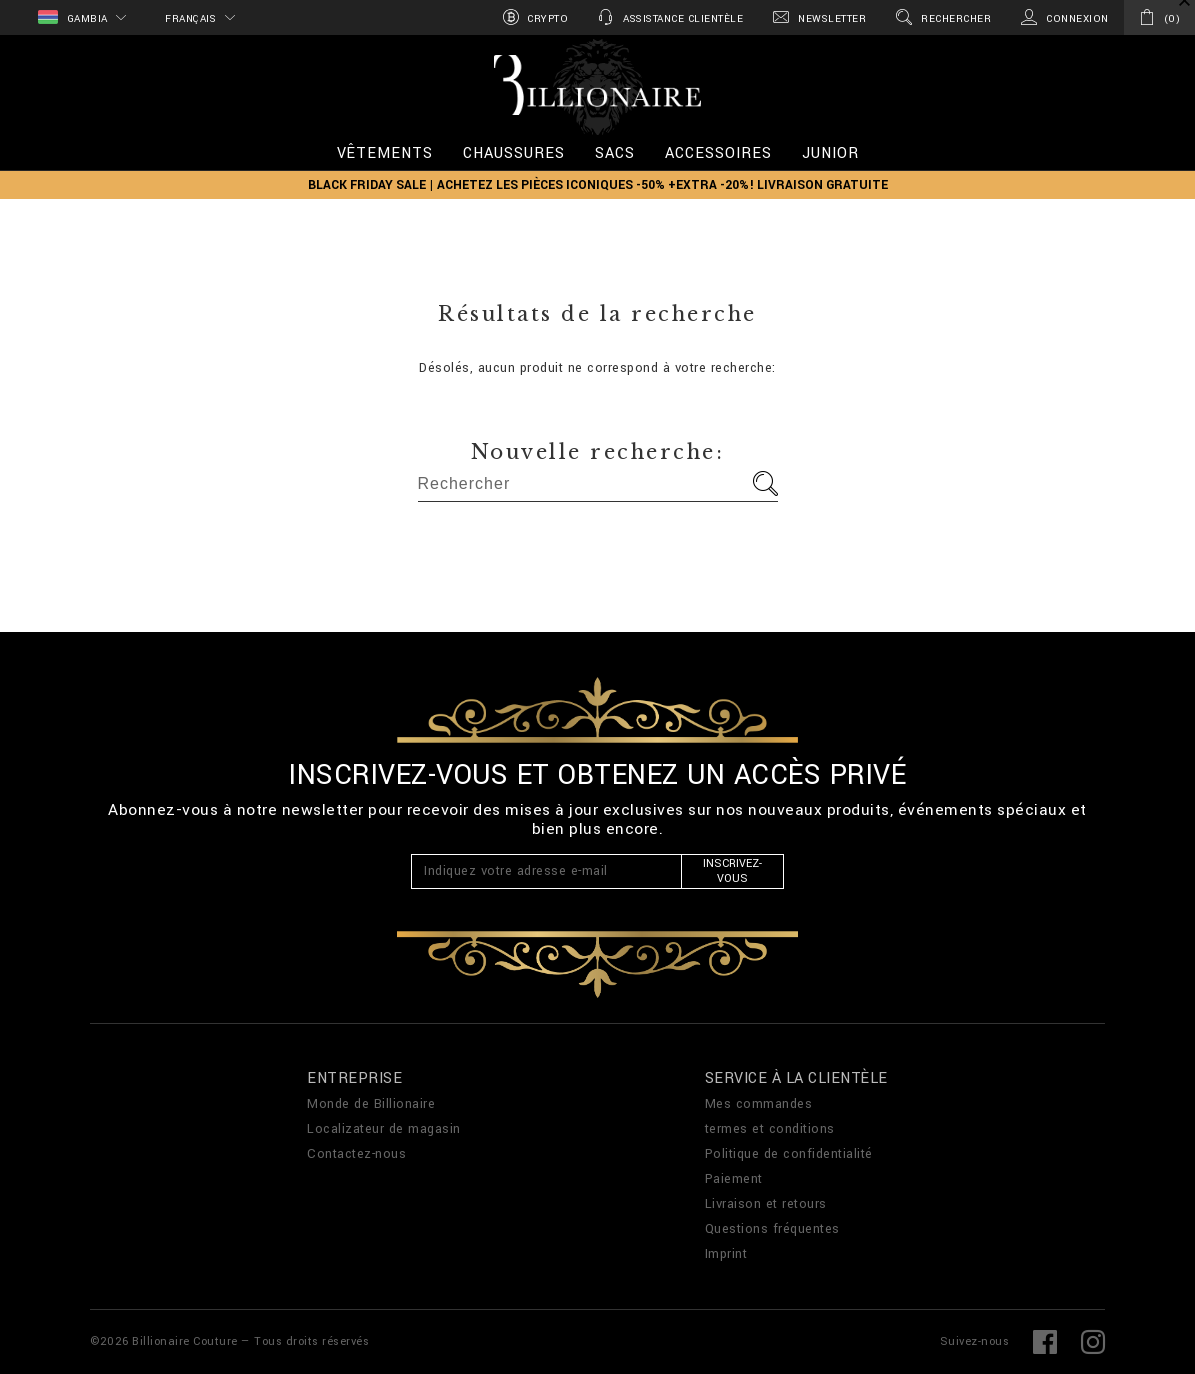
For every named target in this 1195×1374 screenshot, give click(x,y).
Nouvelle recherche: (598, 452)
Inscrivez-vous (732, 871)
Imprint (726, 1254)
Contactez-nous (356, 1154)
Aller (765, 483)
